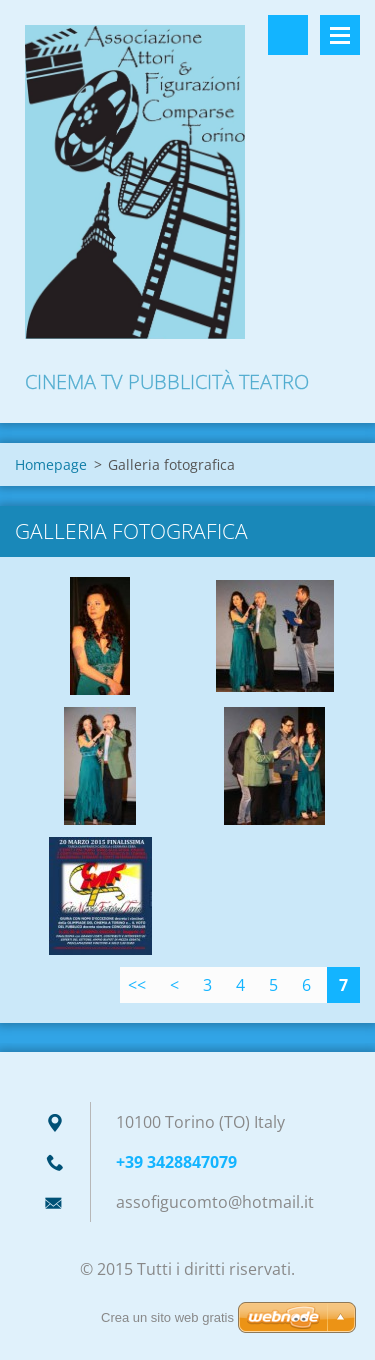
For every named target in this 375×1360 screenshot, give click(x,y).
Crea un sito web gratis (167, 1317)
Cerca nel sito (288, 35)
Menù (340, 35)
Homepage (51, 464)
